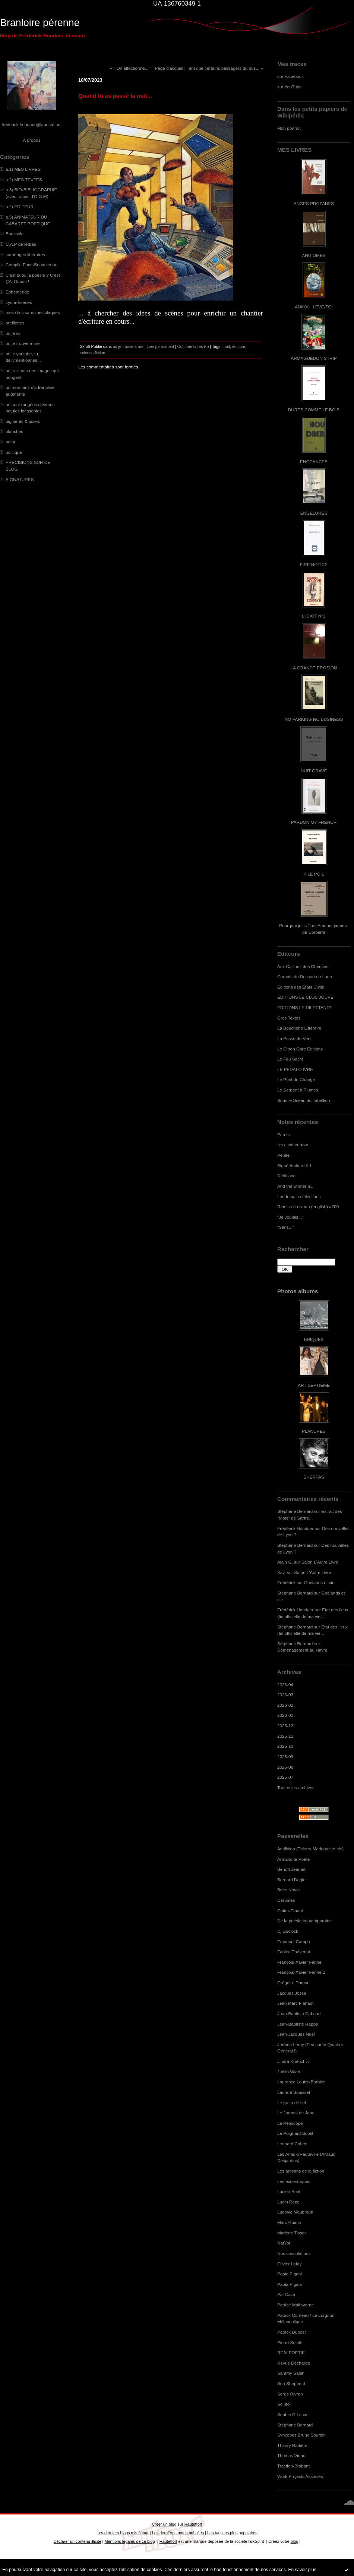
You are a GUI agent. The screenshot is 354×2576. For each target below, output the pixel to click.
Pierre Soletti (289, 2342)
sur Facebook (290, 76)
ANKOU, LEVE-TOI (314, 306)
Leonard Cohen (292, 2143)
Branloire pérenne (40, 22)
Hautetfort (193, 2524)
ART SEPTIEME (314, 1385)
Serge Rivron (290, 2393)
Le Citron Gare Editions (300, 1048)
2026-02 (285, 1705)
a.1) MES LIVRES (23, 169)
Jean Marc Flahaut (295, 2003)
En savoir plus (302, 2569)
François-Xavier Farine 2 (301, 1972)
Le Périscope (290, 2123)
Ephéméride (17, 291)
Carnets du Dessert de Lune (304, 976)
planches (14, 431)
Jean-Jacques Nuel (296, 2034)
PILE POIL (313, 873)
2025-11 (285, 1736)
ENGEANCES (314, 461)
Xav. (281, 1572)
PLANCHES (313, 1431)
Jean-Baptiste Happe (297, 2023)
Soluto (283, 2403)
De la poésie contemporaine (304, 1920)
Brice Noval (288, 1889)
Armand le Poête (293, 1859)
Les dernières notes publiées (178, 2533)
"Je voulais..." (290, 1217)
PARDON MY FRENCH (313, 822)
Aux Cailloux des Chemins (302, 966)
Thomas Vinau (291, 2455)
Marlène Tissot (291, 2232)
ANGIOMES (313, 255)
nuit (227, 346)
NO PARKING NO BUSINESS (314, 719)
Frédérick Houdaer (295, 1528)
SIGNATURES (20, 479)
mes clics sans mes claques (33, 312)
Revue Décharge (293, 2362)
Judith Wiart (288, 2071)
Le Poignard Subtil (295, 2133)
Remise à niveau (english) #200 (308, 1206)
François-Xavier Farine (299, 1962)
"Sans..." (285, 1227)
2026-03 (285, 1694)
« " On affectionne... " (130, 68)
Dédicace (286, 1175)
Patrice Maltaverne (295, 2304)
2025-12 (285, 1725)
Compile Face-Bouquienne (31, 264)
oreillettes (15, 322)
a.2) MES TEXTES (24, 179)
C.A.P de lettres (21, 244)
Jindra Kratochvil (293, 2061)
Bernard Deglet (292, 1879)
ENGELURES (313, 513)
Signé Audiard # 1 (294, 1165)
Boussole (14, 233)
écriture (238, 346)
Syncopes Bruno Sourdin (301, 2434)
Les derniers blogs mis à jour (122, 2533)
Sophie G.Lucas (293, 2414)
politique (14, 452)
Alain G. (285, 1561)
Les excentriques (293, 2181)
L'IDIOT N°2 (314, 615)
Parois (283, 1134)
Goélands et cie (319, 1582)
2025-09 (285, 1756)
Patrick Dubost (291, 2332)
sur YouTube (289, 86)
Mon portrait (289, 128)
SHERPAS (313, 1476)
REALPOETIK (291, 2352)
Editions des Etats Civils (300, 986)
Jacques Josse (291, 1993)
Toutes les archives (296, 1787)
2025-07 (285, 1777)
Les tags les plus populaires (232, 2533)
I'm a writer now (292, 1144)
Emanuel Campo (293, 1941)
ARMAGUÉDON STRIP (313, 358)
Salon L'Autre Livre (319, 1561)
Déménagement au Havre (302, 1649)
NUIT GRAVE (314, 770)
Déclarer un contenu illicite (77, 2541)
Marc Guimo (289, 2222)
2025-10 (285, 1746)
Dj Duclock (287, 1931)
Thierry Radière (292, 2445)
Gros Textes (288, 1017)
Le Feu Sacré (290, 1058)
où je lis (13, 333)
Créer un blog (164, 2524)
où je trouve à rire (22, 343)
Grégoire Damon (293, 1982)
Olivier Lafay (289, 2263)
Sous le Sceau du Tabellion (303, 1100)
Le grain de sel (291, 2102)
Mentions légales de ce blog (129, 2541)
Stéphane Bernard (295, 1511)
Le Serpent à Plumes (297, 1089)
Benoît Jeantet (291, 1869)
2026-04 (285, 1684)
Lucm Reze (288, 2201)
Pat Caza (286, 2294)
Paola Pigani (289, 2273)
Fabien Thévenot (293, 1951)
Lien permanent (160, 346)
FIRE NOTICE (314, 564)
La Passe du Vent (294, 1038)
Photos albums (297, 1291)
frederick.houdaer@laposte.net (32, 124)
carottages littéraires (25, 254)
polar (10, 441)
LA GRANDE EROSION (314, 667)
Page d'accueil (169, 68)
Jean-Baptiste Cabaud (298, 2013)
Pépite (283, 1155)
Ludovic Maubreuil (295, 2211)
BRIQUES (314, 1339)
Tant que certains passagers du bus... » (225, 68)
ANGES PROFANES (314, 203)
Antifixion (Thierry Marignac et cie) (310, 1848)
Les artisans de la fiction (300, 2170)
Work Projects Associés (300, 2476)
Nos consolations (293, 2253)
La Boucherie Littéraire (299, 1027)
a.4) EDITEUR (20, 206)
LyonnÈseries (19, 302)
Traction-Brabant (293, 2465)
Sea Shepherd (291, 2383)
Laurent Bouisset (293, 2092)
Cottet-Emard (290, 1910)
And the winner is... (296, 1186)
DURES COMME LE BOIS (313, 409)
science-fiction (92, 353)
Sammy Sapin (290, 2373)
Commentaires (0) (193, 346)
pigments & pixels (23, 421)
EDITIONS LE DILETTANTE (304, 1007)
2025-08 (285, 1767)
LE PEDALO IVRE (295, 1069)
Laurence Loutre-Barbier (301, 2081)
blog (294, 2541)
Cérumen (286, 1900)
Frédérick (286, 1582)
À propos (31, 140)
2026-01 (285, 1715)
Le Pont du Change (296, 1079)
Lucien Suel (288, 2191)
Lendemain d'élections (299, 1196)
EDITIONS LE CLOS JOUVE (305, 997)
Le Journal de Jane (296, 2112)
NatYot (283, 2242)
